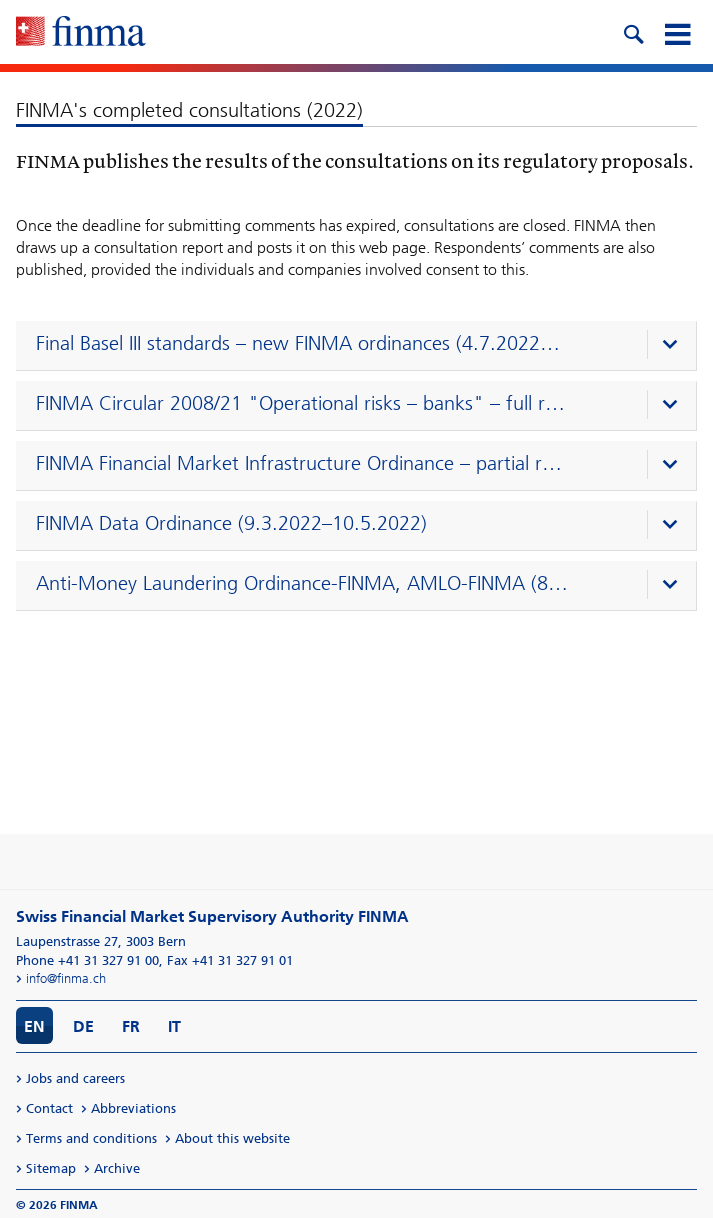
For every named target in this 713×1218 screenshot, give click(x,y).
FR (131, 1026)
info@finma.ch (66, 978)
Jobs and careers (75, 1078)
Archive (117, 1168)
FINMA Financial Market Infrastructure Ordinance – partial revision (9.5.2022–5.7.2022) (302, 463)
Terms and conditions (91, 1138)
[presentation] (361, 346)
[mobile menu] (677, 32)
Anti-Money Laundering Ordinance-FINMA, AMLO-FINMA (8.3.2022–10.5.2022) (302, 583)
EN (34, 1026)
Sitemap (51, 1168)
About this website (232, 1138)
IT (174, 1026)
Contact (49, 1108)
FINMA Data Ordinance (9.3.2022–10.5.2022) (231, 523)
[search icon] (633, 32)
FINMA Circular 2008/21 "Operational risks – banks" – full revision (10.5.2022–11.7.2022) (302, 403)
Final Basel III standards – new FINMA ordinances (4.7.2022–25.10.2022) (302, 343)
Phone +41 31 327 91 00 (87, 960)
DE (83, 1026)
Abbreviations (133, 1108)
